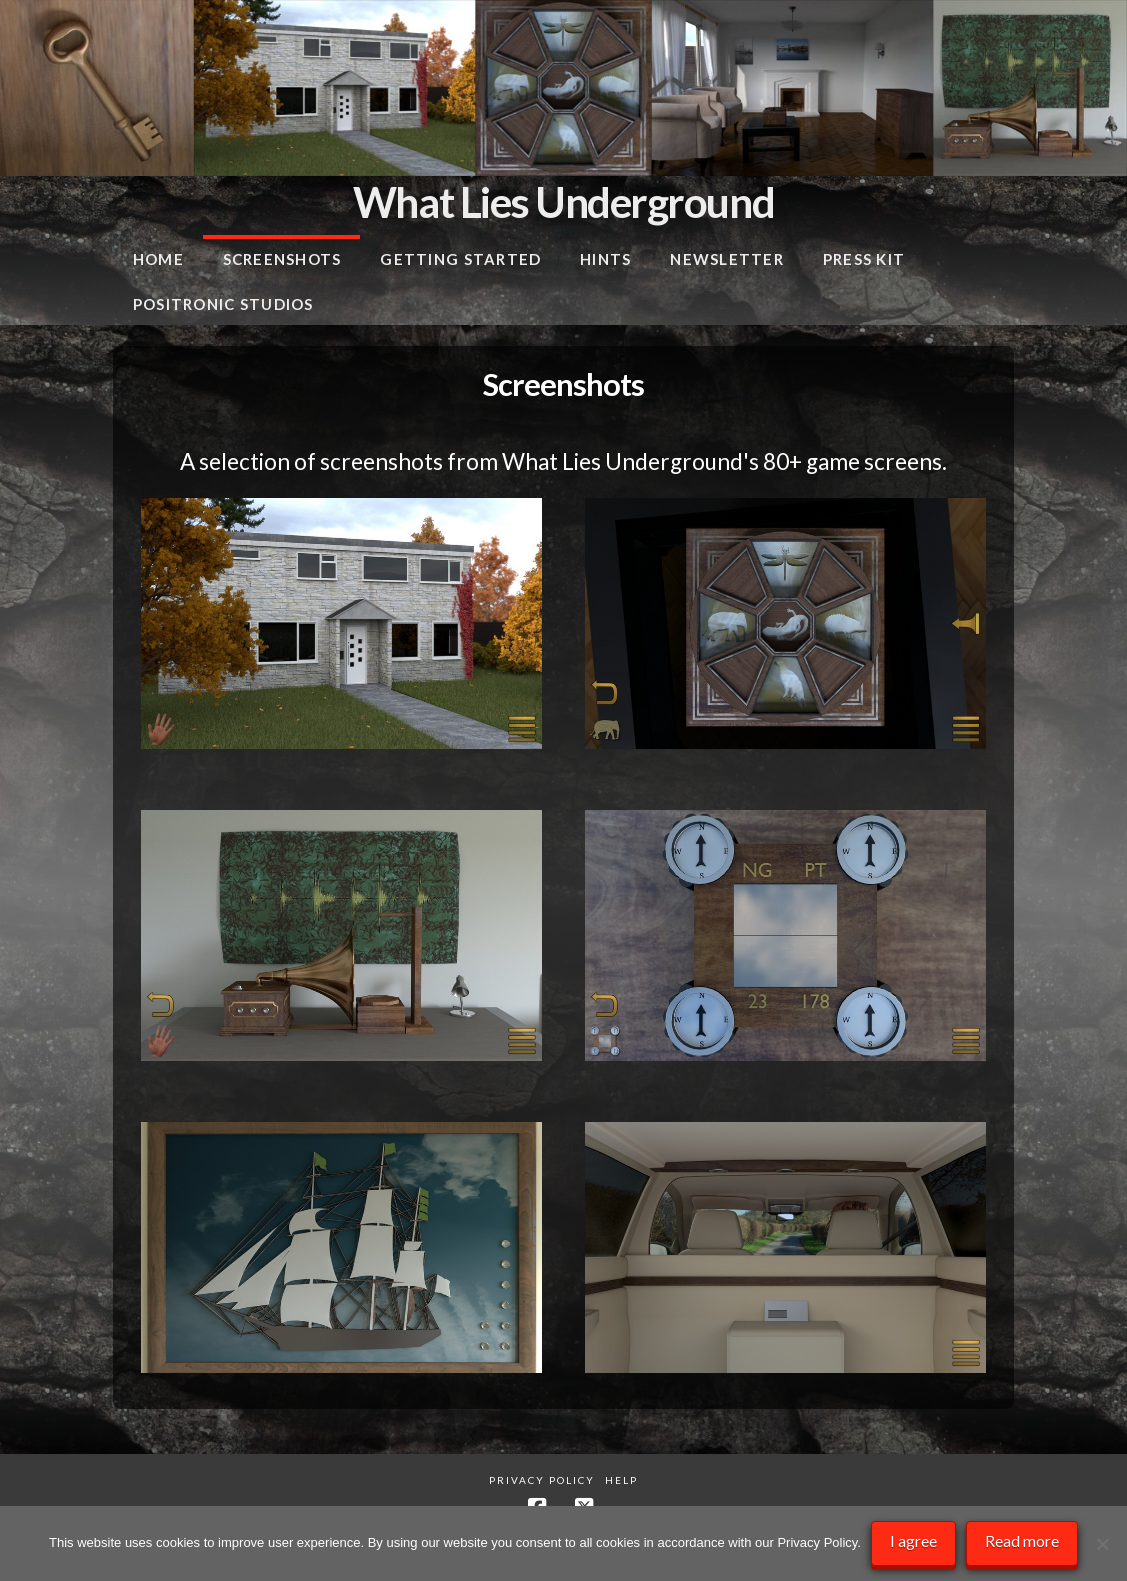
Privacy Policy (542, 1480)
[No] (1102, 1544)
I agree (913, 1540)
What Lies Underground (563, 202)
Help (621, 1480)
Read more (1022, 1540)
